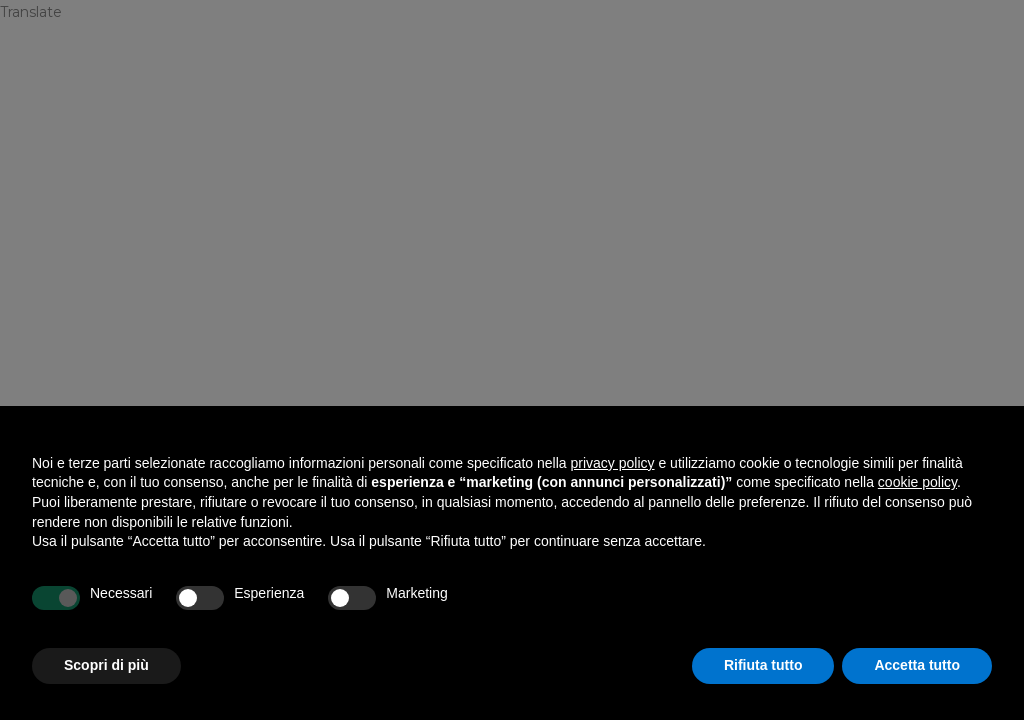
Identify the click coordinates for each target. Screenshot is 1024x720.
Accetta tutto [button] (917, 665)
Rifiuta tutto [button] (763, 665)
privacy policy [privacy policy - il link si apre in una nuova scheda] (613, 463)
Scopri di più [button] (106, 665)
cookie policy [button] (917, 482)
